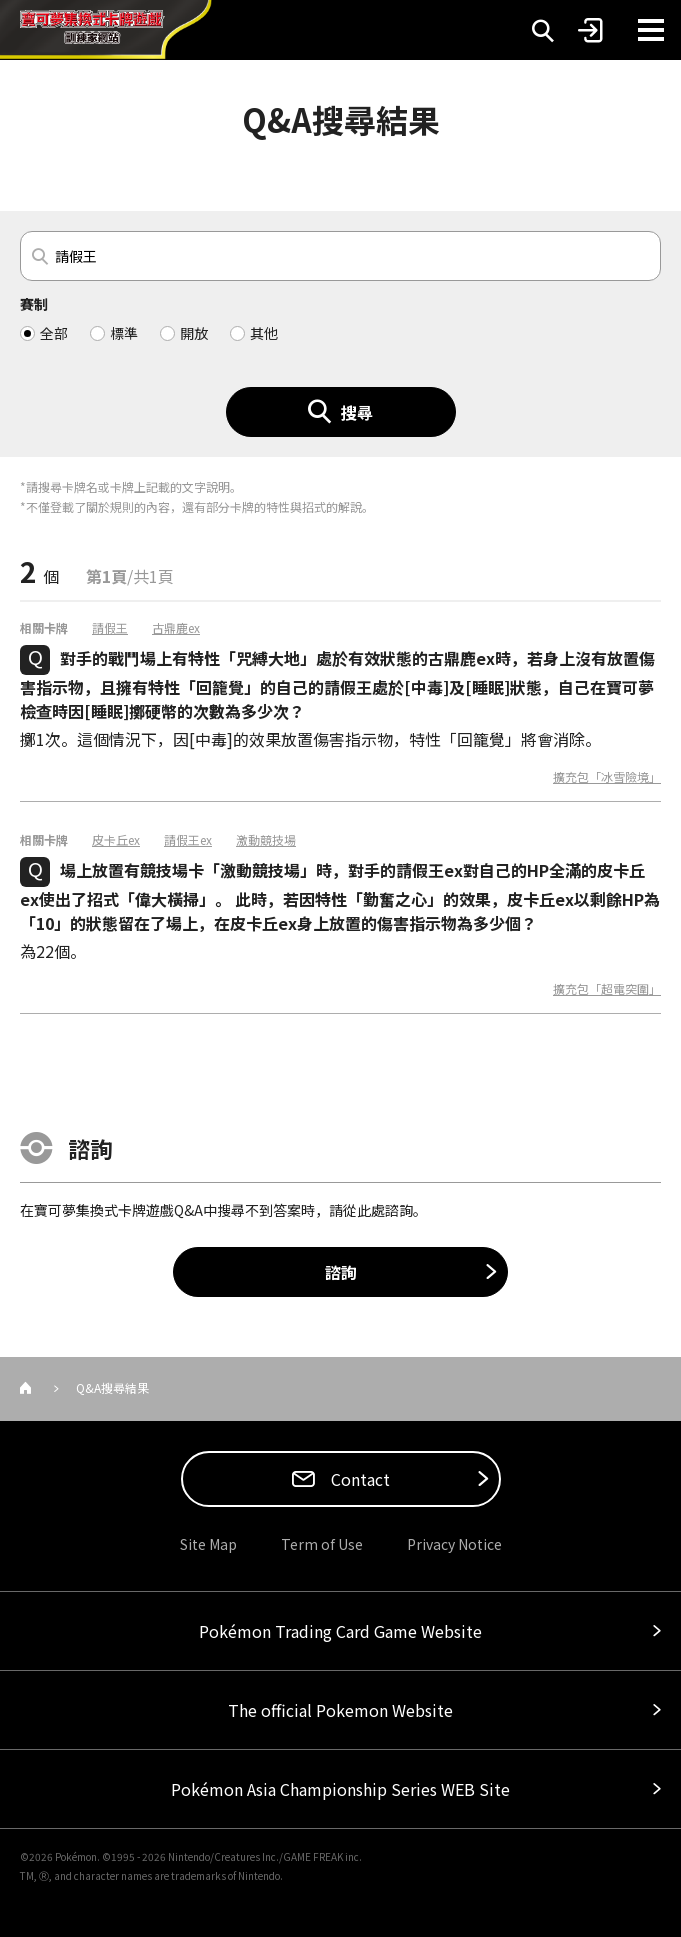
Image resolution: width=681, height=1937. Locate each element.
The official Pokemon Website (340, 1710)
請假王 (110, 628)
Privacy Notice (454, 1544)
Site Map (208, 1544)
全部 (54, 333)
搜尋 (357, 412)
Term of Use (322, 1544)
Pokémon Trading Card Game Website (340, 1631)
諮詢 (341, 1272)
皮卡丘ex (116, 840)
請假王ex (188, 840)
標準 (124, 333)
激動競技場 (266, 840)
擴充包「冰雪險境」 (607, 777)
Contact (358, 1479)
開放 (194, 333)
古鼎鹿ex (176, 628)
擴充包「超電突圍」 (607, 989)
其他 (264, 333)
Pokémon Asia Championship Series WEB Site (340, 1789)
